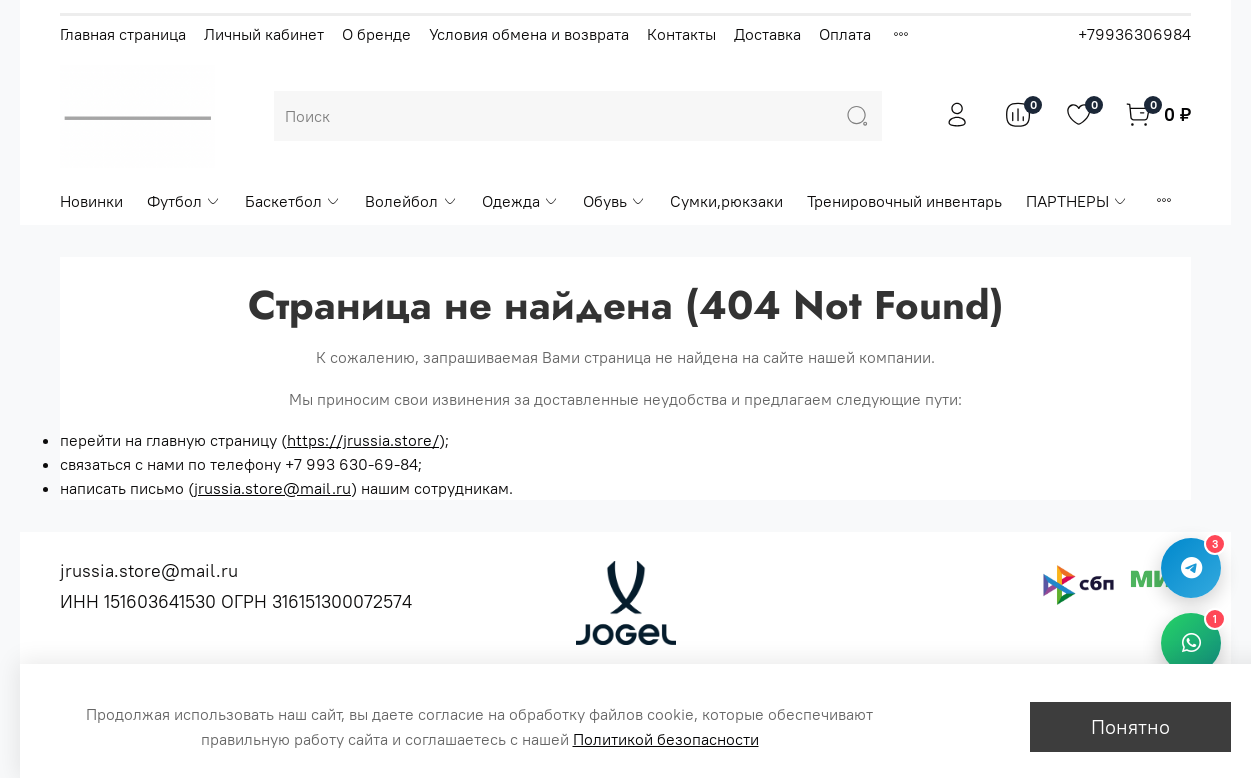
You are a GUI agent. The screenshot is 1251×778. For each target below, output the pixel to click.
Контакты (681, 34)
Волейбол (411, 201)
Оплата (845, 34)
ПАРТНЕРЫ (1077, 201)
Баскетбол (293, 201)
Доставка (767, 34)
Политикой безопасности (666, 739)
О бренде (376, 34)
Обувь (614, 201)
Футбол (184, 201)
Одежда (520, 201)
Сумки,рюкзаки (726, 201)
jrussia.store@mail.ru (272, 488)
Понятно (1130, 726)
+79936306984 (1134, 34)
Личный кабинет (264, 34)
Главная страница (123, 34)
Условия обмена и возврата (529, 34)
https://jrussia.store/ (363, 440)
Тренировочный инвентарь (904, 201)
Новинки (91, 201)
